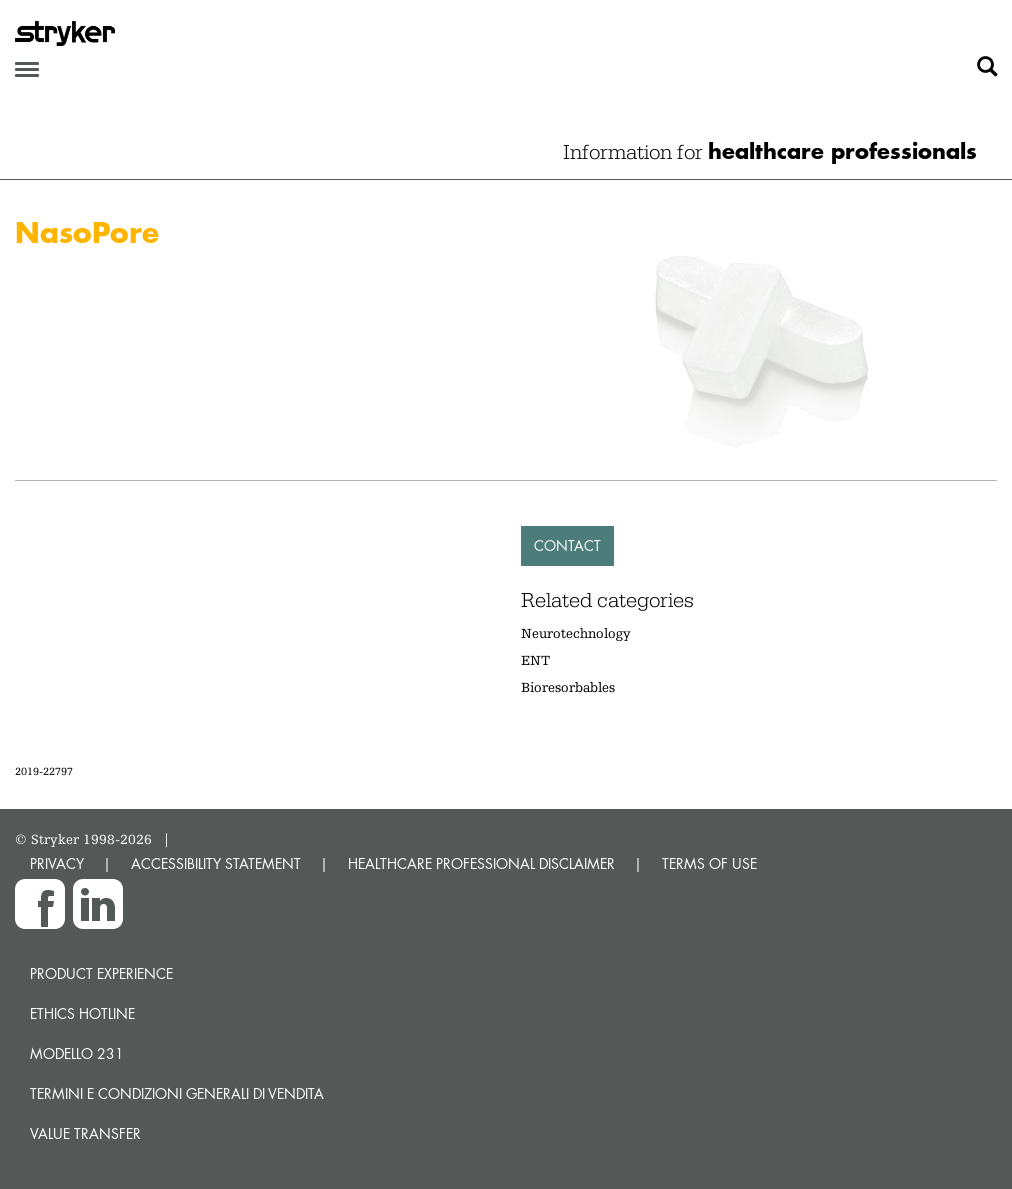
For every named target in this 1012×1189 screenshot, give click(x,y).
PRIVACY (57, 863)
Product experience (101, 973)
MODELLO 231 (77, 1053)
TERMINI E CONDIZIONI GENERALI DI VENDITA (177, 1093)
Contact (567, 545)
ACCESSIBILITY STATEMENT (216, 863)
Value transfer (85, 1133)
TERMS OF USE (709, 863)
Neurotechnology (576, 633)
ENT (535, 660)
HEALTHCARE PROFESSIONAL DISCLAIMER (481, 863)
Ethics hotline (82, 1013)
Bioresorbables (568, 687)
